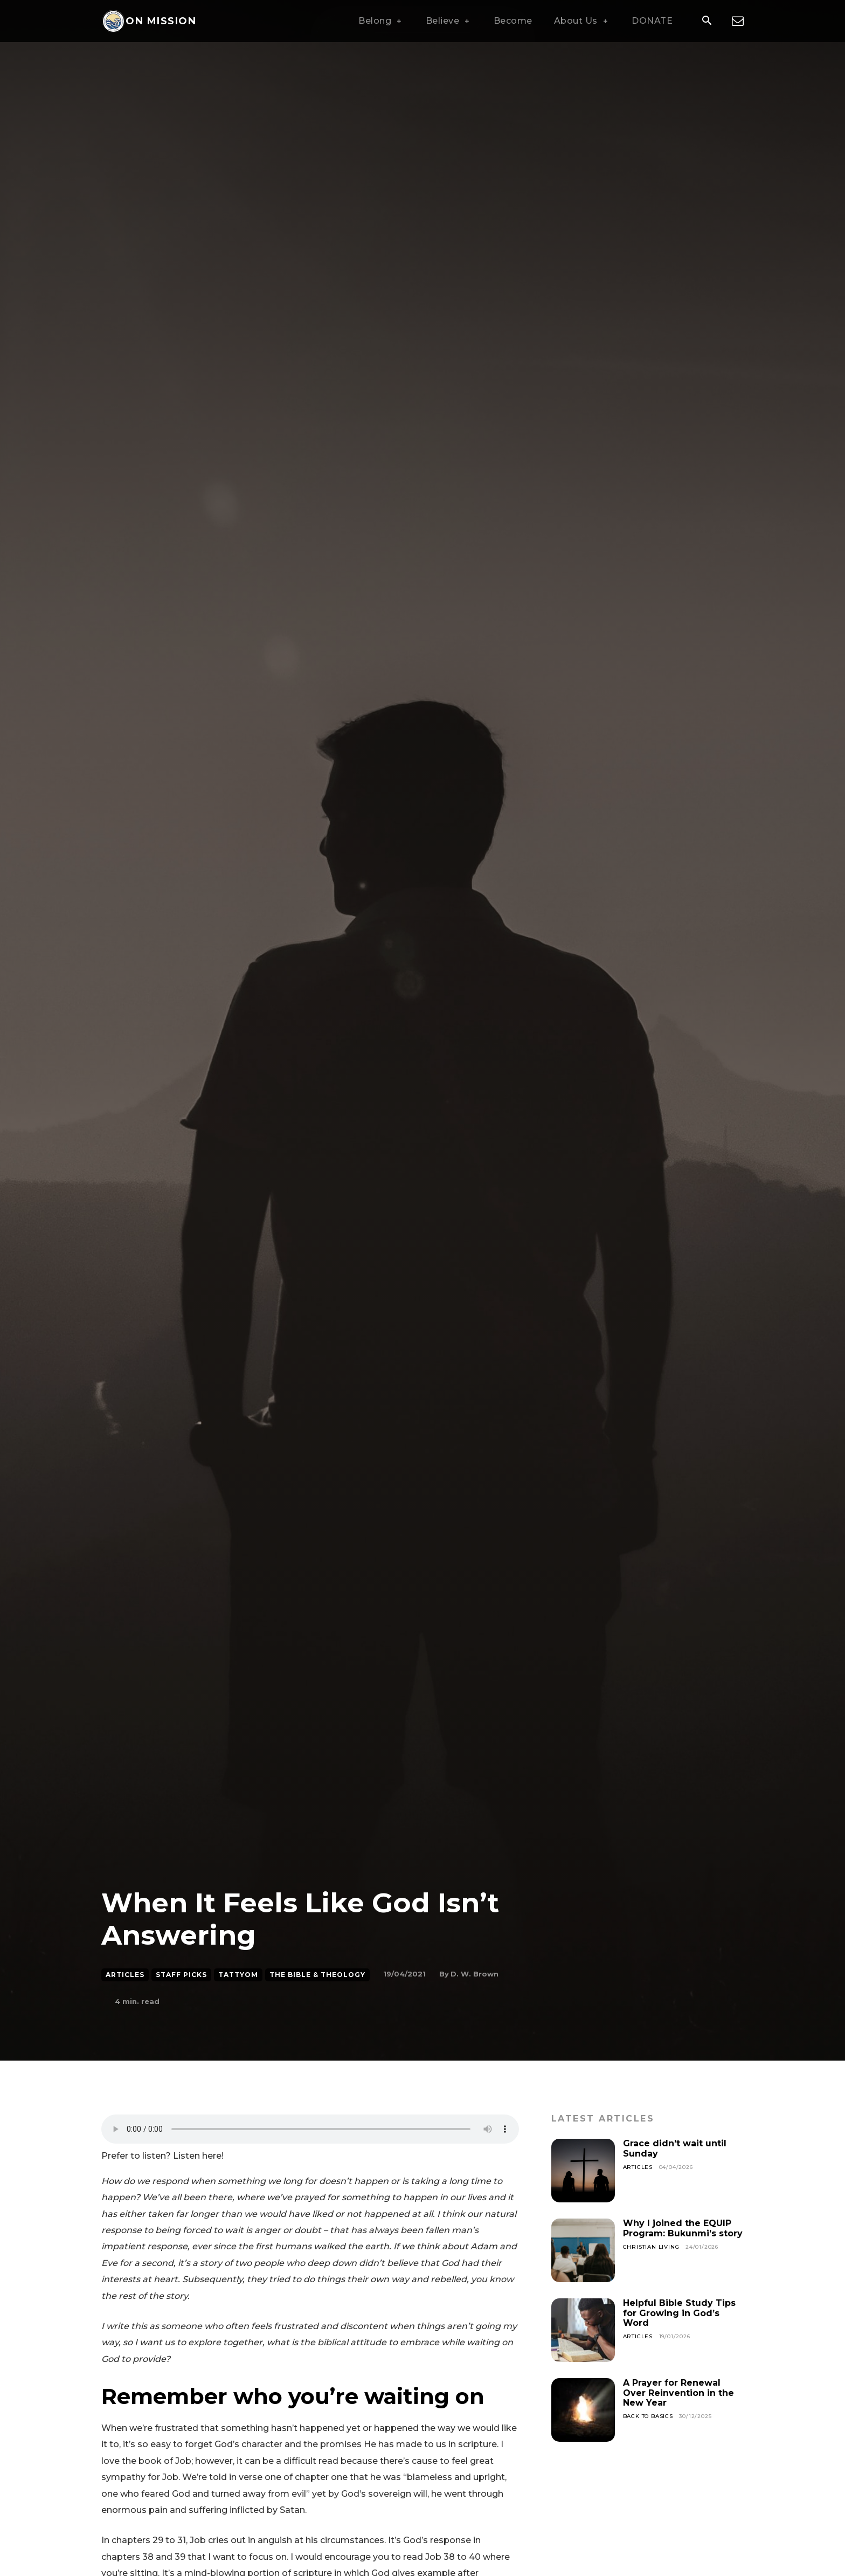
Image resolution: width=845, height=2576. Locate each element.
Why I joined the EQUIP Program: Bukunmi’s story (683, 2228)
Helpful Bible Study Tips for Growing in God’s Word (679, 2313)
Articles (125, 1974)
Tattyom (238, 1974)
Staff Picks (181, 1974)
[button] (706, 21)
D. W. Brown (474, 1973)
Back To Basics (648, 2416)
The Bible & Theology (317, 1974)
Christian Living (651, 2246)
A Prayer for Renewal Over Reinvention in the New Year (678, 2393)
